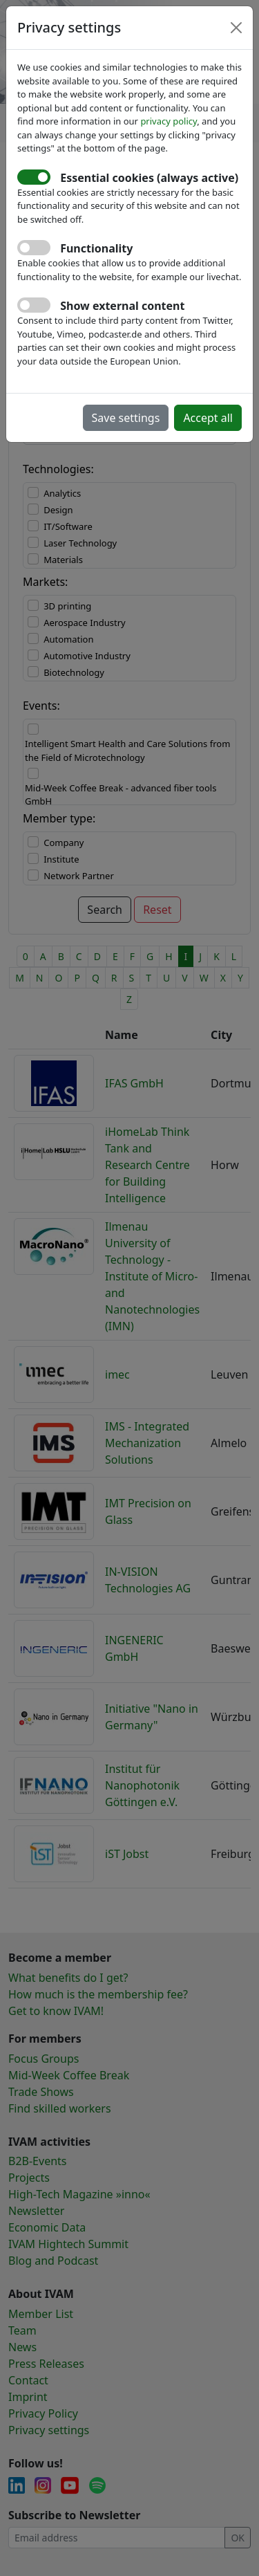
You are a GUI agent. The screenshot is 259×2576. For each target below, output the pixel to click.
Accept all (208, 417)
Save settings (126, 417)
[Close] (236, 28)
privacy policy (168, 121)
